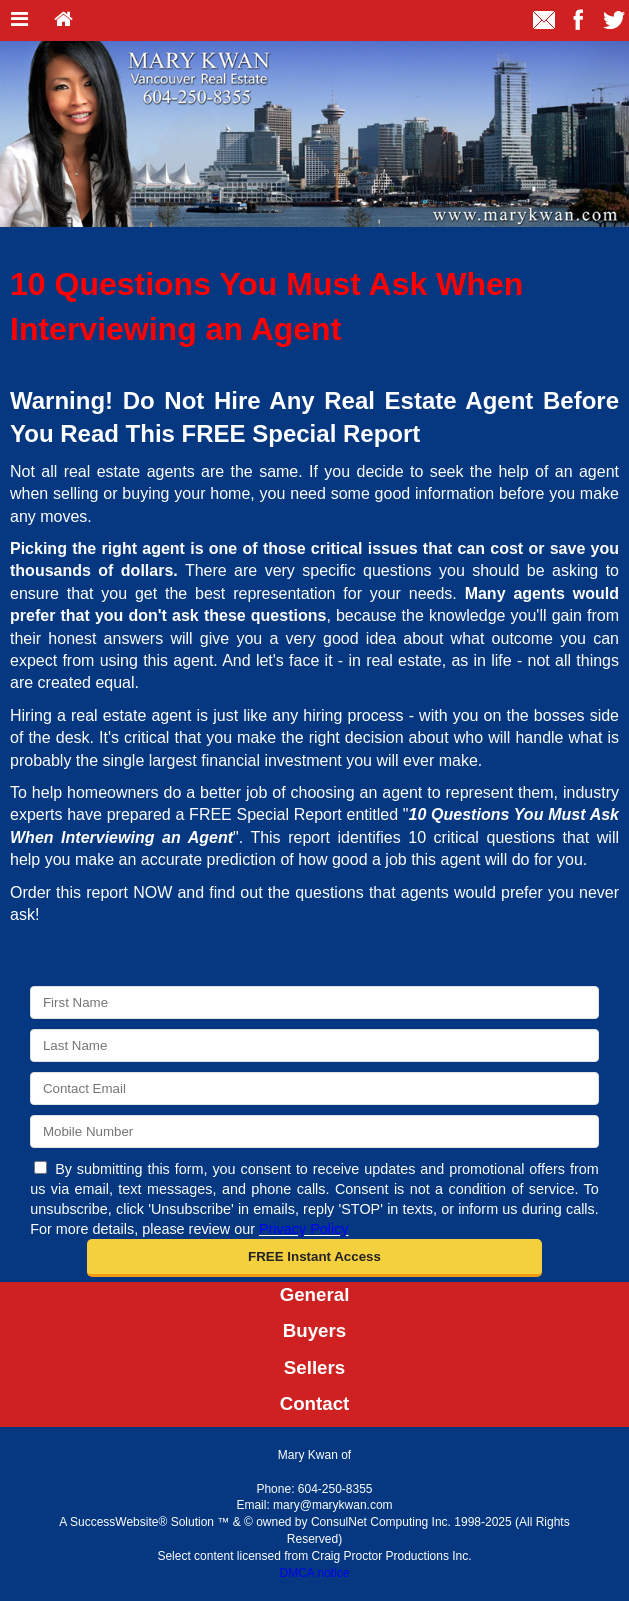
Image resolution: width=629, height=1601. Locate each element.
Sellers (314, 1367)
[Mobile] (314, 1131)
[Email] (314, 1088)
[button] (314, 1258)
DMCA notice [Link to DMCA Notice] (314, 1573)
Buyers (314, 1330)
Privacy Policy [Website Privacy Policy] (304, 1229)
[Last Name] (314, 1045)
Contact (315, 1403)
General (315, 1294)
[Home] (63, 20)
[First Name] (314, 1002)
